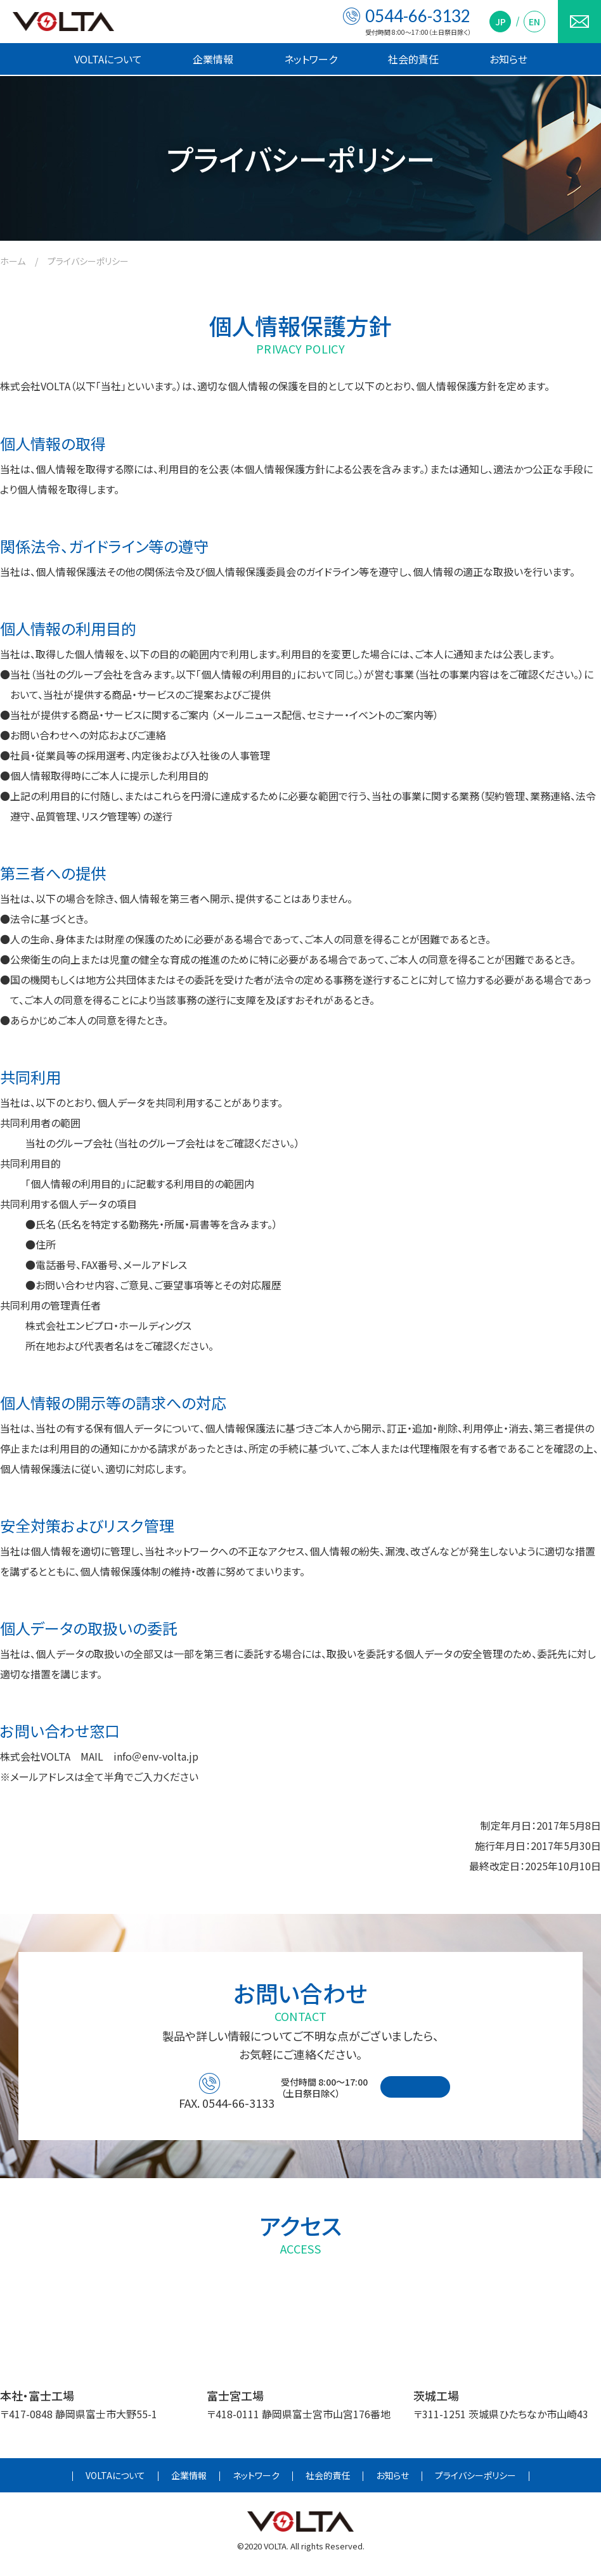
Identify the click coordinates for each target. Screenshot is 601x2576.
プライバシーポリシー (475, 2482)
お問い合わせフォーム (457, 2092)
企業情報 (213, 59)
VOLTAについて (108, 59)
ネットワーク (310, 59)
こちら (513, 674)
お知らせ (508, 59)
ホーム (12, 261)
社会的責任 (413, 59)
